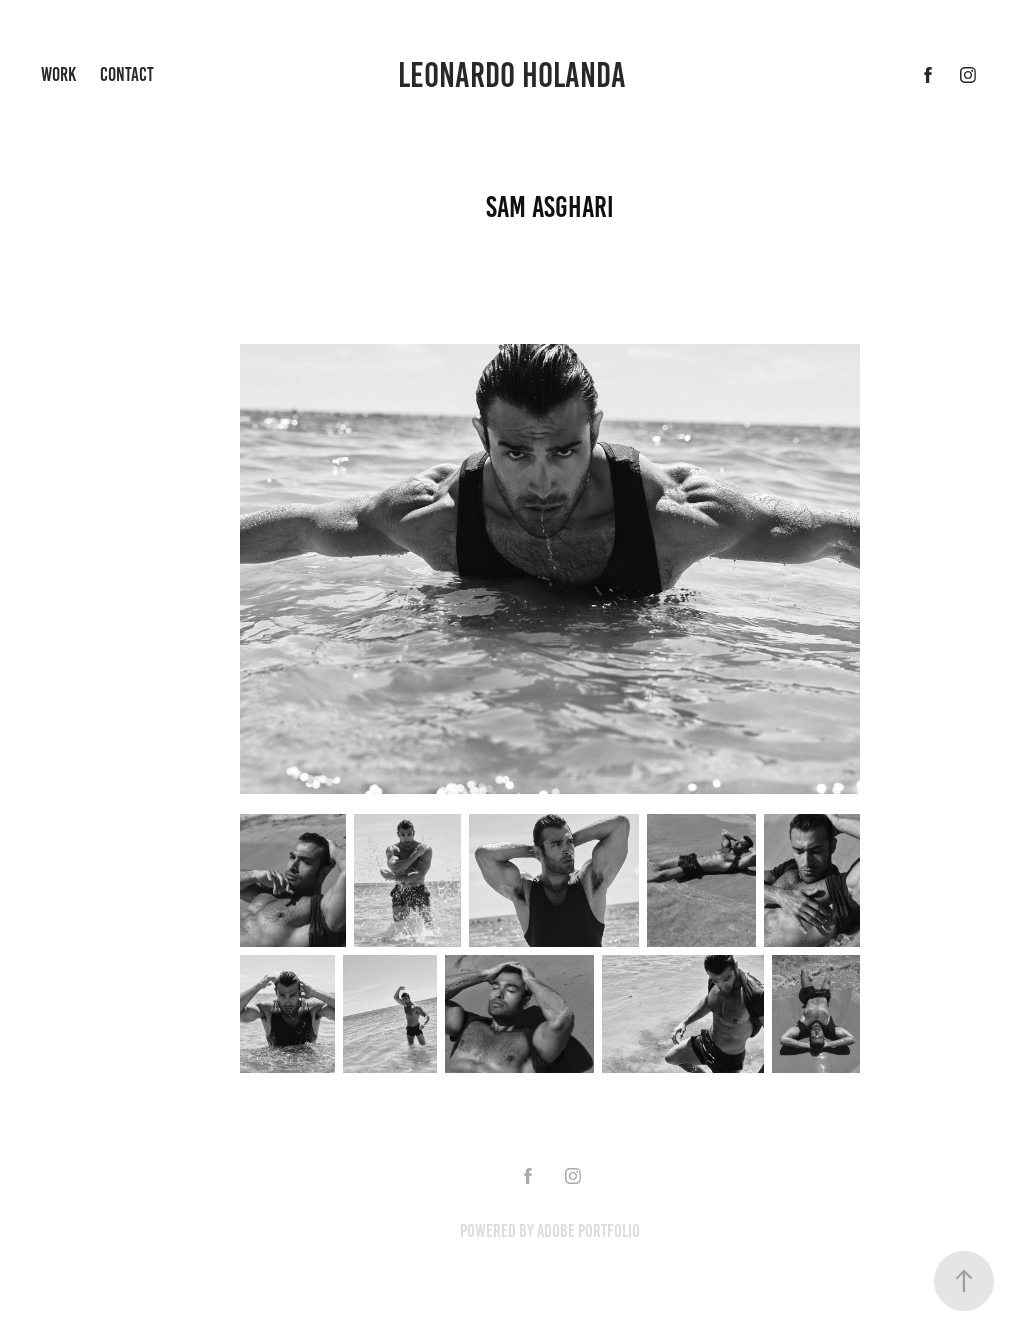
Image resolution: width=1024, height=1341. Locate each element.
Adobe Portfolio (588, 1231)
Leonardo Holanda (512, 75)
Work (58, 74)
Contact (127, 74)
